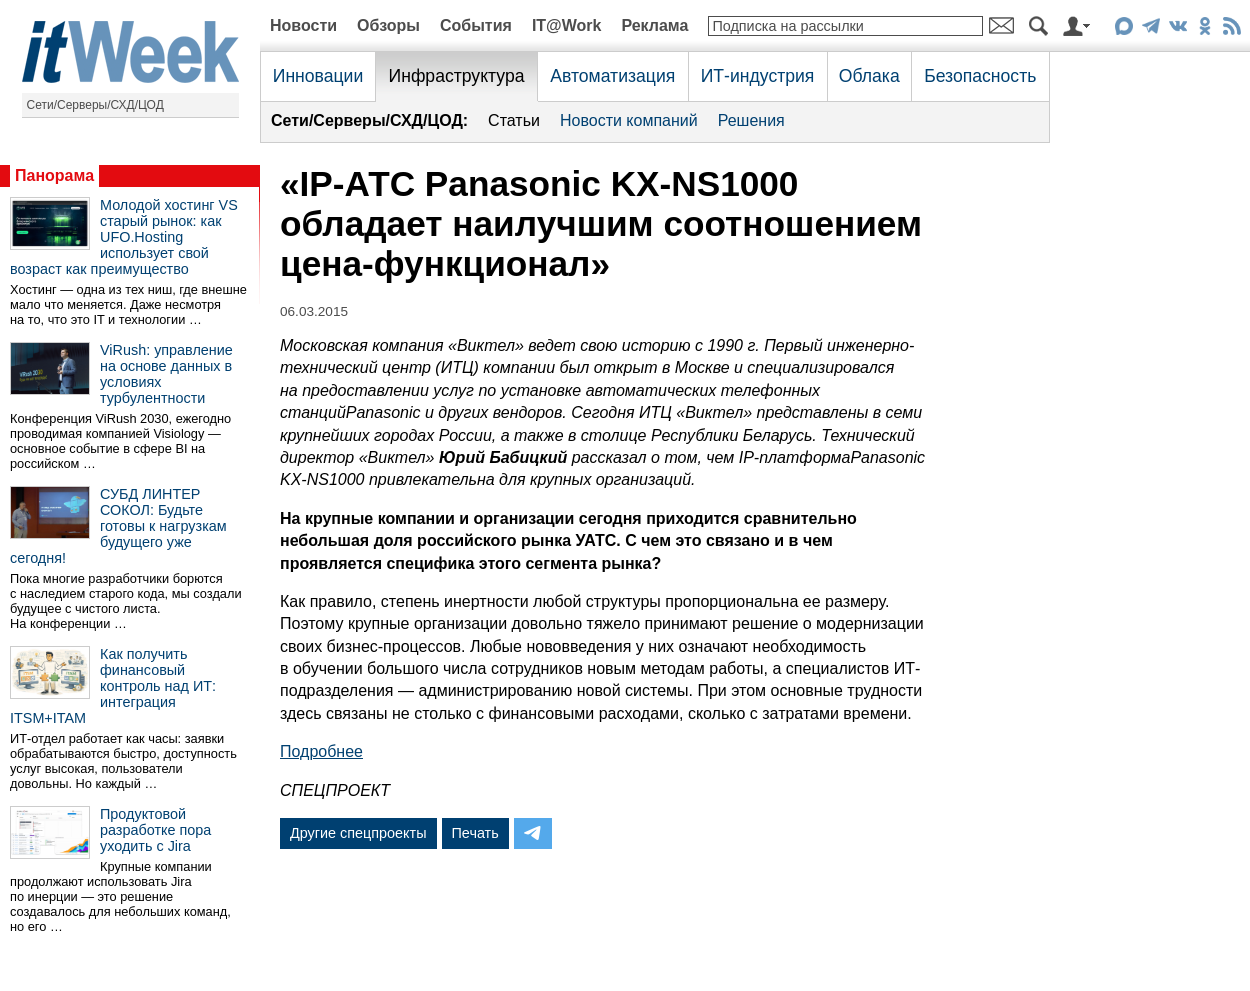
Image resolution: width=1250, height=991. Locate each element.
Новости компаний (629, 120)
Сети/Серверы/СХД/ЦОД (95, 105)
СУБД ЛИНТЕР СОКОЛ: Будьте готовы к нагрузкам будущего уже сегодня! (118, 526)
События (476, 25)
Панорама (54, 175)
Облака (869, 76)
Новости (303, 25)
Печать (475, 833)
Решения (751, 120)
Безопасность (980, 76)
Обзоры (388, 25)
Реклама (654, 25)
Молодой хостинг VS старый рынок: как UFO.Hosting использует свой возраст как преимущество (124, 237)
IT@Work (567, 25)
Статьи (514, 120)
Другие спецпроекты (358, 833)
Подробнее (321, 751)
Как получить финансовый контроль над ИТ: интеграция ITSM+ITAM (113, 686)
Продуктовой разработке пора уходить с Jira (155, 830)
